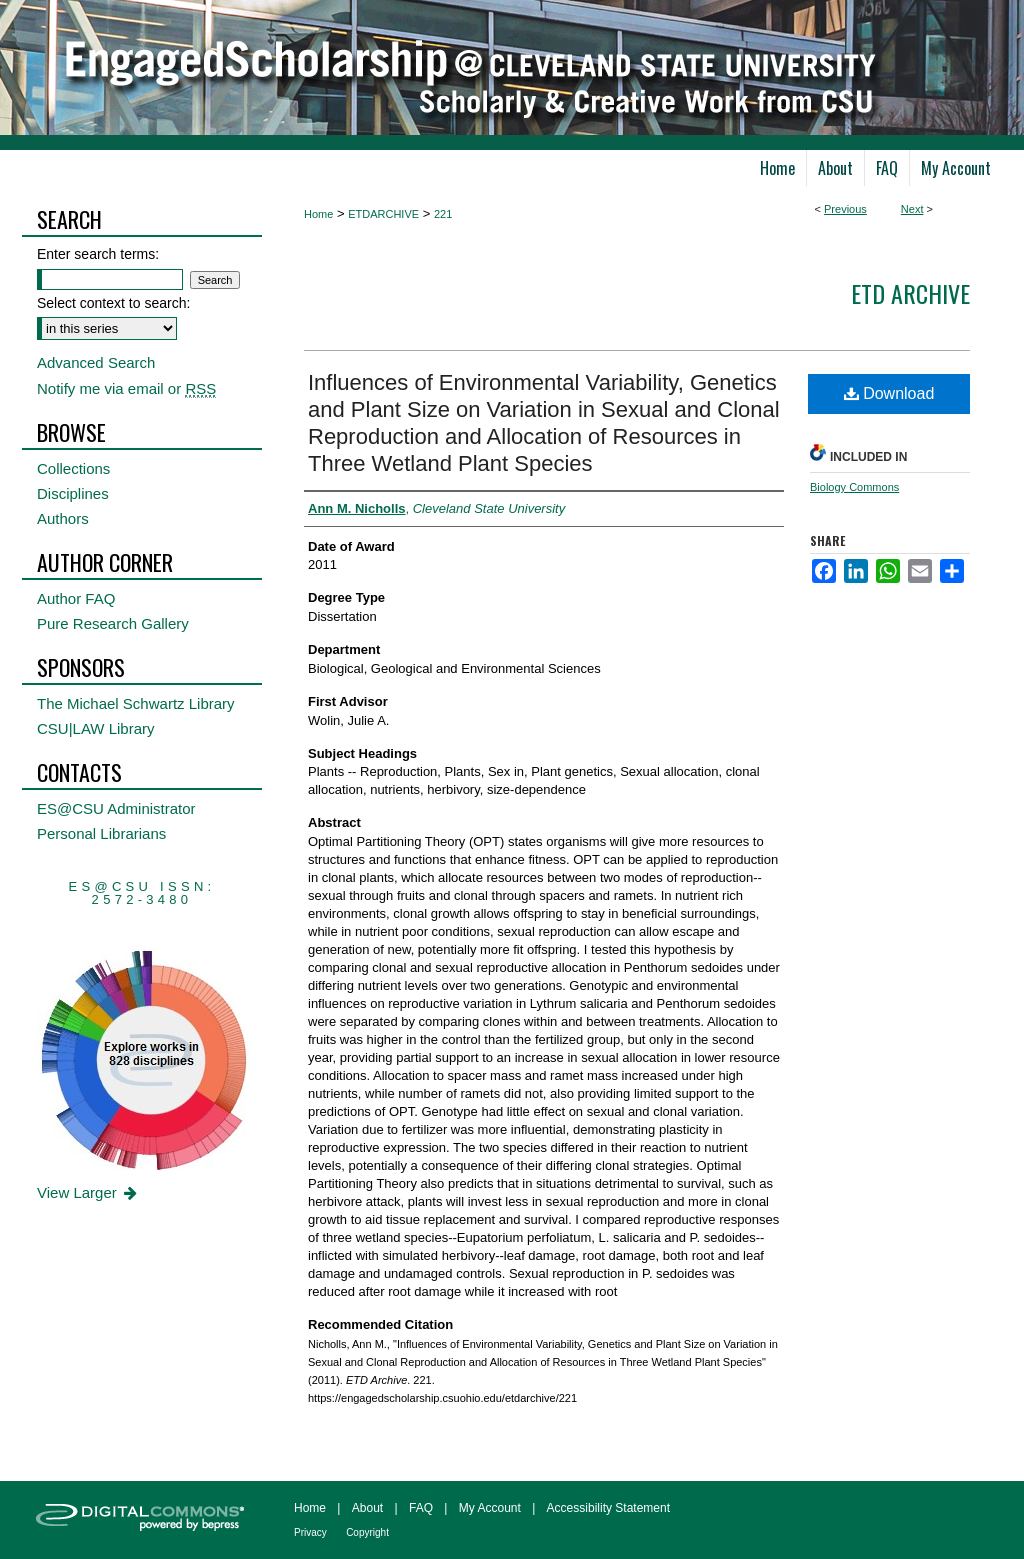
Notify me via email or (126, 388)
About (367, 1508)
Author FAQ (76, 598)
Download (889, 393)
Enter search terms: (98, 254)
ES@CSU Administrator (116, 808)
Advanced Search (96, 362)
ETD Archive (910, 293)
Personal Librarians (101, 833)
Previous (845, 209)
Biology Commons (854, 487)
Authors (63, 518)
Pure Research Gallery (113, 623)
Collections (73, 468)
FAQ (421, 1508)
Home (318, 214)
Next (912, 209)
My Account (490, 1508)
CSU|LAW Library (96, 728)
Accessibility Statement (608, 1508)
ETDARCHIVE (383, 214)
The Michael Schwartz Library (136, 703)
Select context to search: (113, 303)
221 (443, 214)
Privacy (310, 1532)
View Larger (88, 1192)
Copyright (367, 1532)
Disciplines (73, 493)
